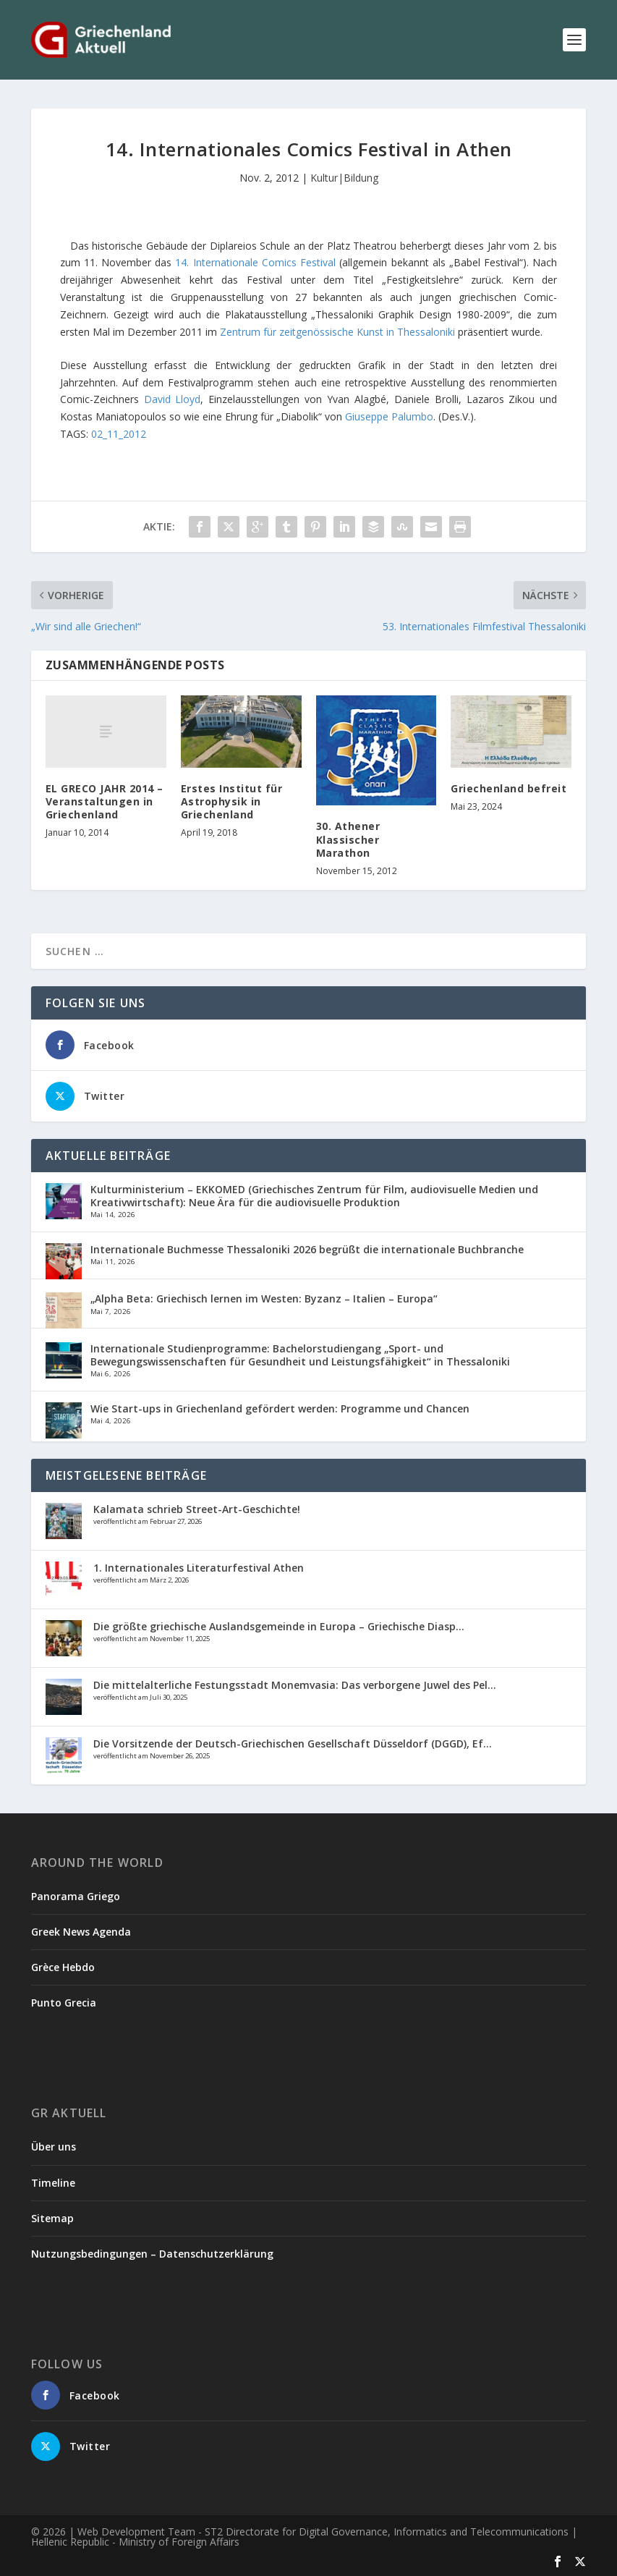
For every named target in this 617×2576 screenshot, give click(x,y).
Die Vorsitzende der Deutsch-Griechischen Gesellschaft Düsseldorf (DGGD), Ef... (292, 1743)
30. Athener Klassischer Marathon (348, 839)
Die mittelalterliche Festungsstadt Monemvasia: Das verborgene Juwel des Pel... (294, 1685)
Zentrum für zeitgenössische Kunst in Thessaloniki (337, 332)
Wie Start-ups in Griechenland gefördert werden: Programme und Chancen (279, 1408)
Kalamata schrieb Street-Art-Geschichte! (196, 1509)
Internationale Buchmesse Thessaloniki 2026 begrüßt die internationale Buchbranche (307, 1249)
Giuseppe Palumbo (389, 416)
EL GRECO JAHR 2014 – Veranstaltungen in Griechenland (104, 801)
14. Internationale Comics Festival (255, 262)
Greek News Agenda (81, 1932)
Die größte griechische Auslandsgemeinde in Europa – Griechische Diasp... (278, 1626)
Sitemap (52, 2218)
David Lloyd (172, 399)
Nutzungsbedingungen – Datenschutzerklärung (152, 2254)
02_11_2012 (118, 434)
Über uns (53, 2146)
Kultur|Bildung (344, 178)
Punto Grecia (63, 2002)
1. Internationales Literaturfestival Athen (198, 1568)
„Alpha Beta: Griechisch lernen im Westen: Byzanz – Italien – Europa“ (264, 1298)
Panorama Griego (75, 1896)
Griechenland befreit (508, 788)
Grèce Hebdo (63, 1967)
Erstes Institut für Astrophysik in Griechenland (232, 801)
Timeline (53, 2183)
